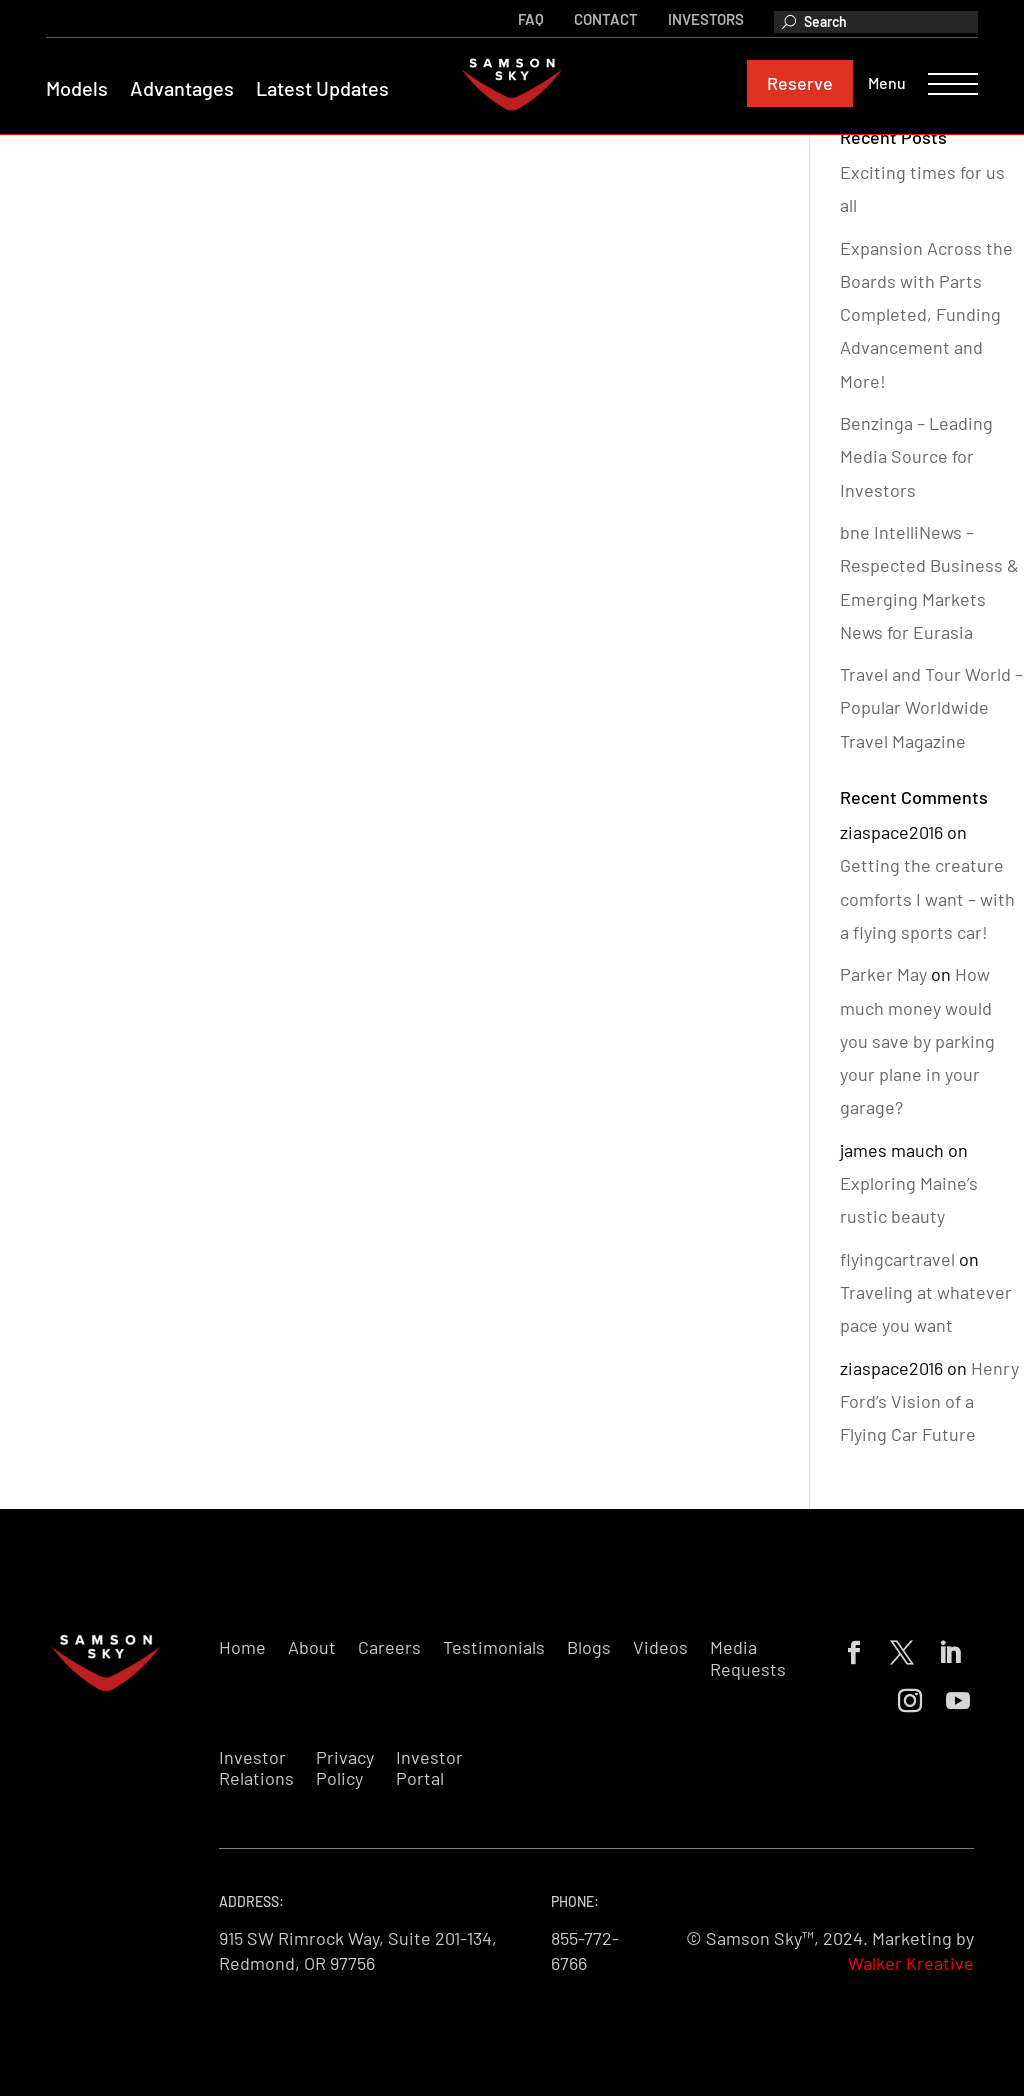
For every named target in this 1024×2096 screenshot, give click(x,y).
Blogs (589, 1647)
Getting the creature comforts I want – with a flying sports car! (927, 898)
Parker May (883, 974)
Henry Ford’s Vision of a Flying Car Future (929, 1401)
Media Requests (748, 1658)
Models (81, 89)
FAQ (527, 18)
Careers (389, 1647)
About (312, 1647)
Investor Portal (429, 1768)
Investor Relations (256, 1768)
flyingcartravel (897, 1259)
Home (242, 1647)
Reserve (796, 84)
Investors (702, 18)
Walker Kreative (911, 1963)
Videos (660, 1647)
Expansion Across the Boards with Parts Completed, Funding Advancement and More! (926, 314)
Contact (602, 18)
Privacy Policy (345, 1768)
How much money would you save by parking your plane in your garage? (917, 1040)
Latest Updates (326, 89)
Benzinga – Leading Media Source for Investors (916, 456)
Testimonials (494, 1647)
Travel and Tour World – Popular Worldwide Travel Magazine (931, 707)
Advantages (186, 89)
